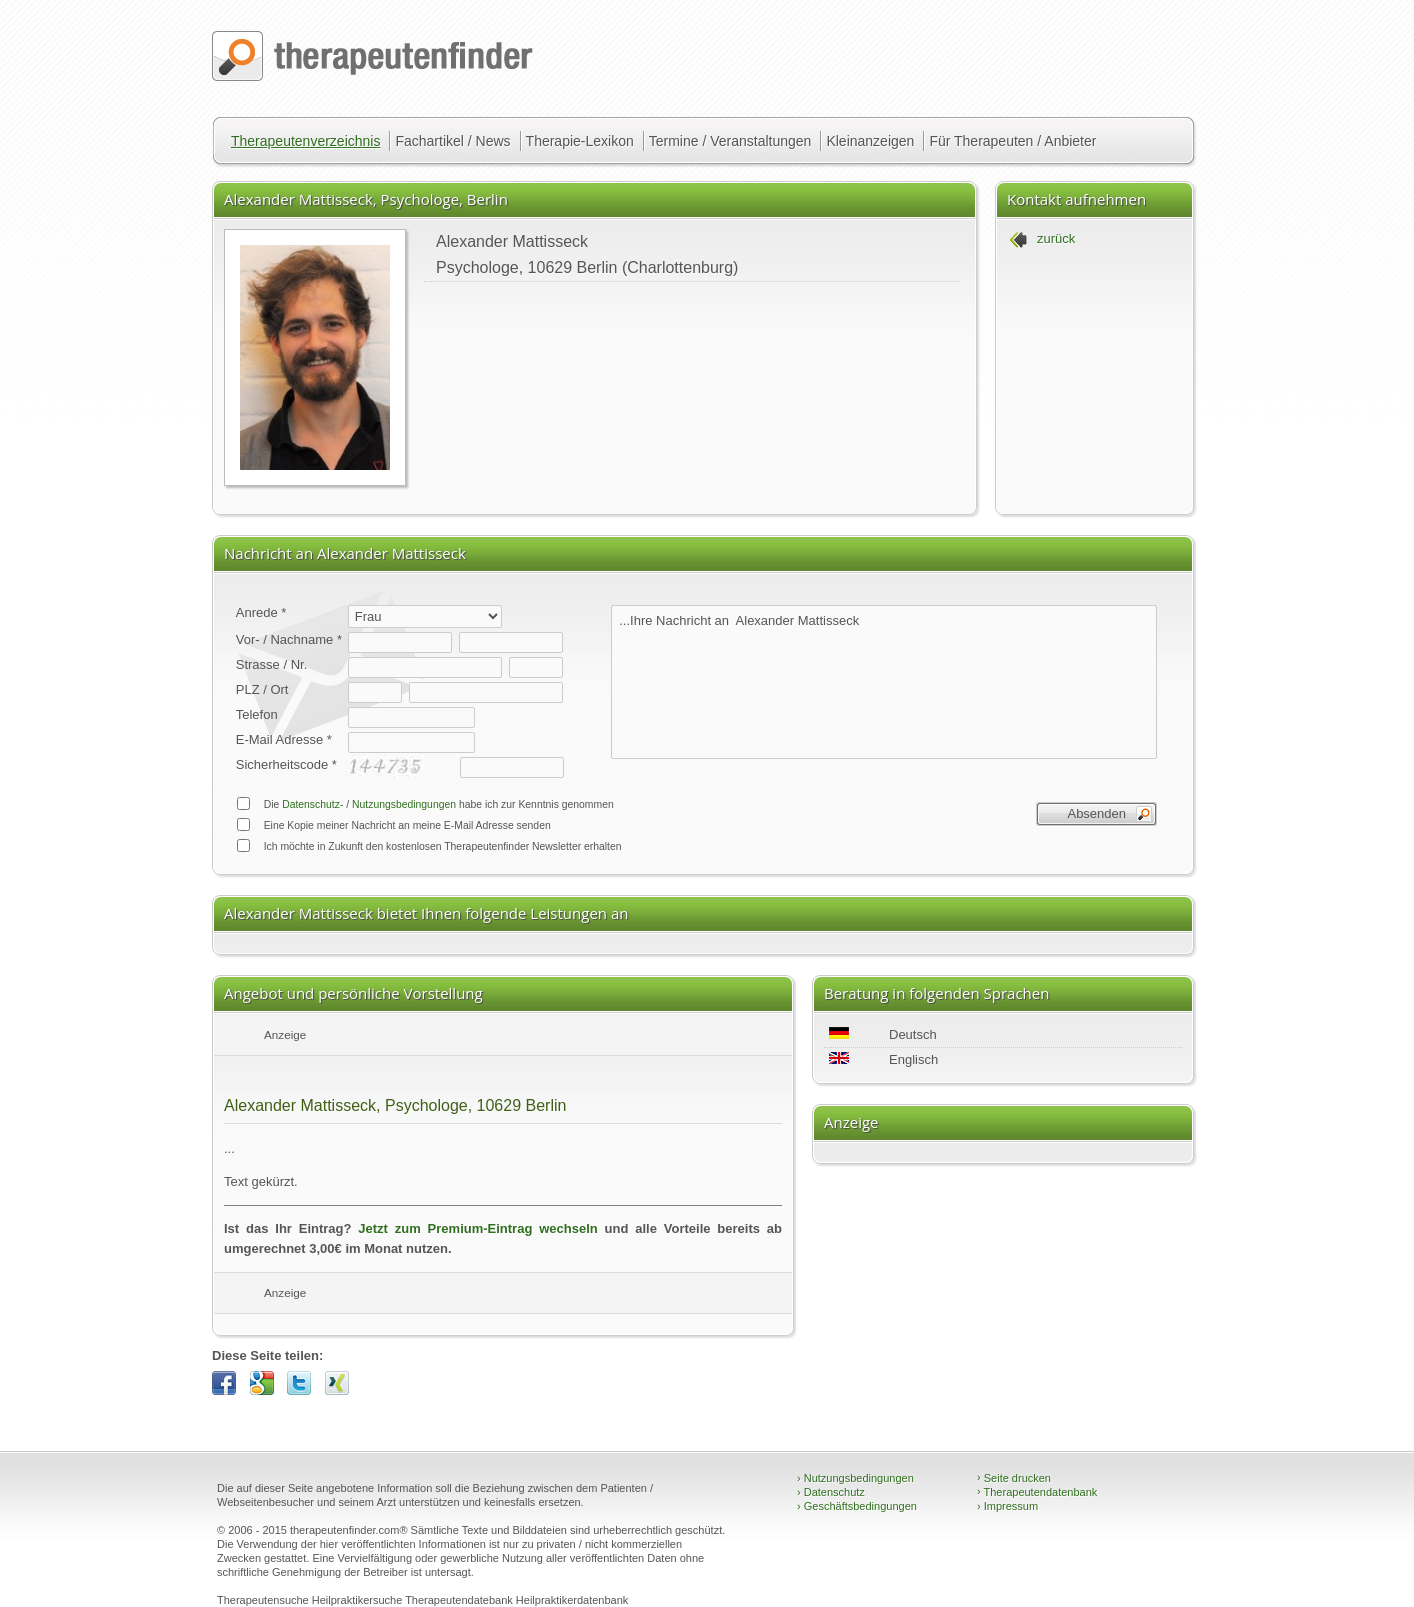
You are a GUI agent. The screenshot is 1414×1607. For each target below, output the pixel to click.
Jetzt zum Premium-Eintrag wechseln (477, 1228)
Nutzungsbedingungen (404, 804)
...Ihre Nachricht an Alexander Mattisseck (884, 682)
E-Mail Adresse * (284, 739)
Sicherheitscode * (286, 764)
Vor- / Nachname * (289, 639)
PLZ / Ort (262, 689)
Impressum (1007, 1506)
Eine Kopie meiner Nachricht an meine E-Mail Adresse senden (393, 824)
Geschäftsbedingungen (857, 1506)
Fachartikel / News (452, 141)
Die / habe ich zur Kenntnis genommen (425, 803)
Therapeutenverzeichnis (305, 141)
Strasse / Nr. (272, 664)
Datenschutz (831, 1492)
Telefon (257, 714)
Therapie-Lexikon (580, 141)
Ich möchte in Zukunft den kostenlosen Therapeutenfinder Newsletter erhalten (429, 845)
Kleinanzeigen (870, 141)
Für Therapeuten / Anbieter (1012, 141)
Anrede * (261, 612)
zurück (1056, 238)
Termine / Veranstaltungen (730, 141)
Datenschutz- (312, 804)
